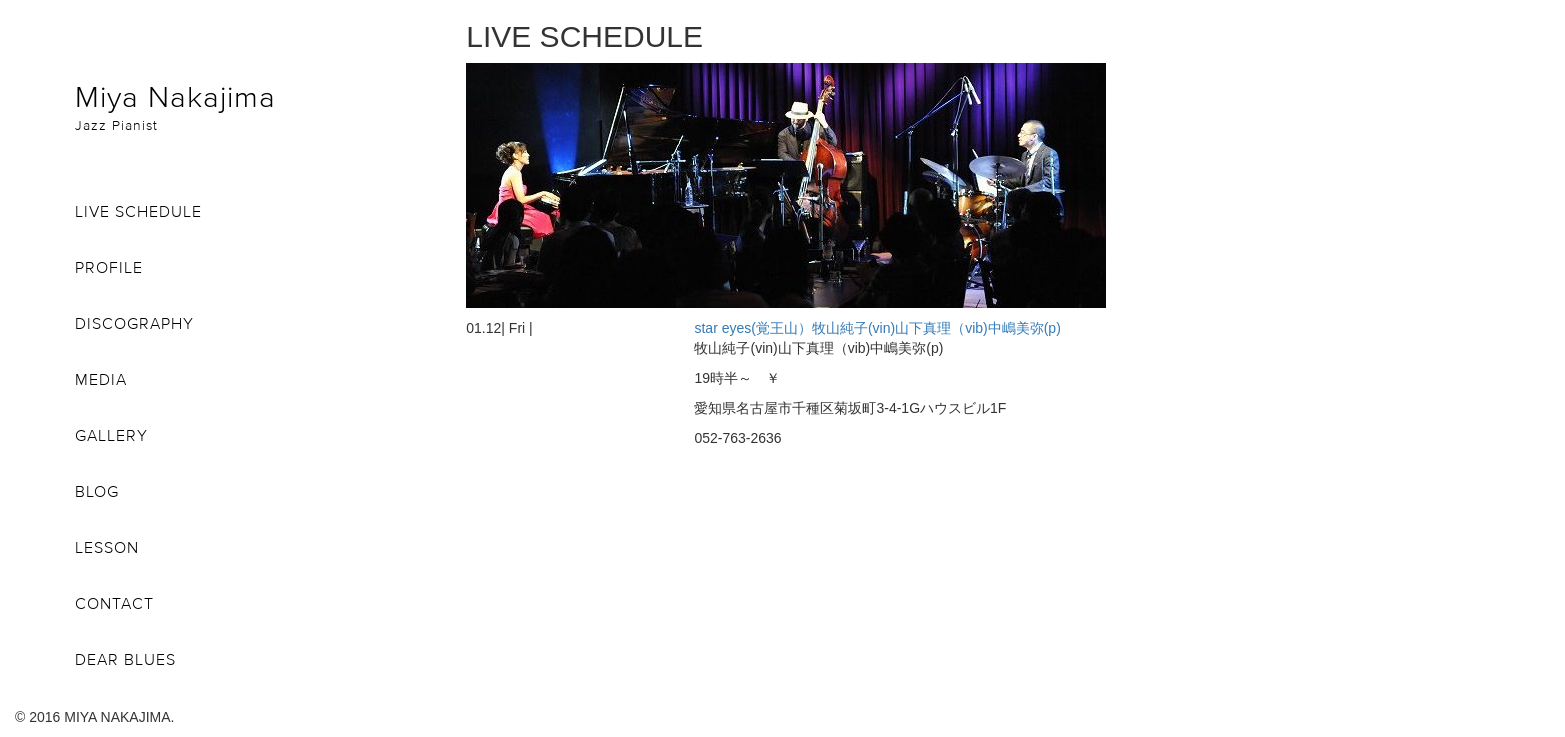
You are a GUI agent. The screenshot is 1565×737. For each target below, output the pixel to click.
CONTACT (114, 603)
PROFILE (109, 267)
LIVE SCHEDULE (138, 211)
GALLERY (111, 435)
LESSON (107, 547)
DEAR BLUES (125, 659)
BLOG (97, 491)
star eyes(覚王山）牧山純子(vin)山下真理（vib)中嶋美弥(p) (877, 328)
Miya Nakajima (255, 106)
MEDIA (101, 379)
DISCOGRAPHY (134, 323)
